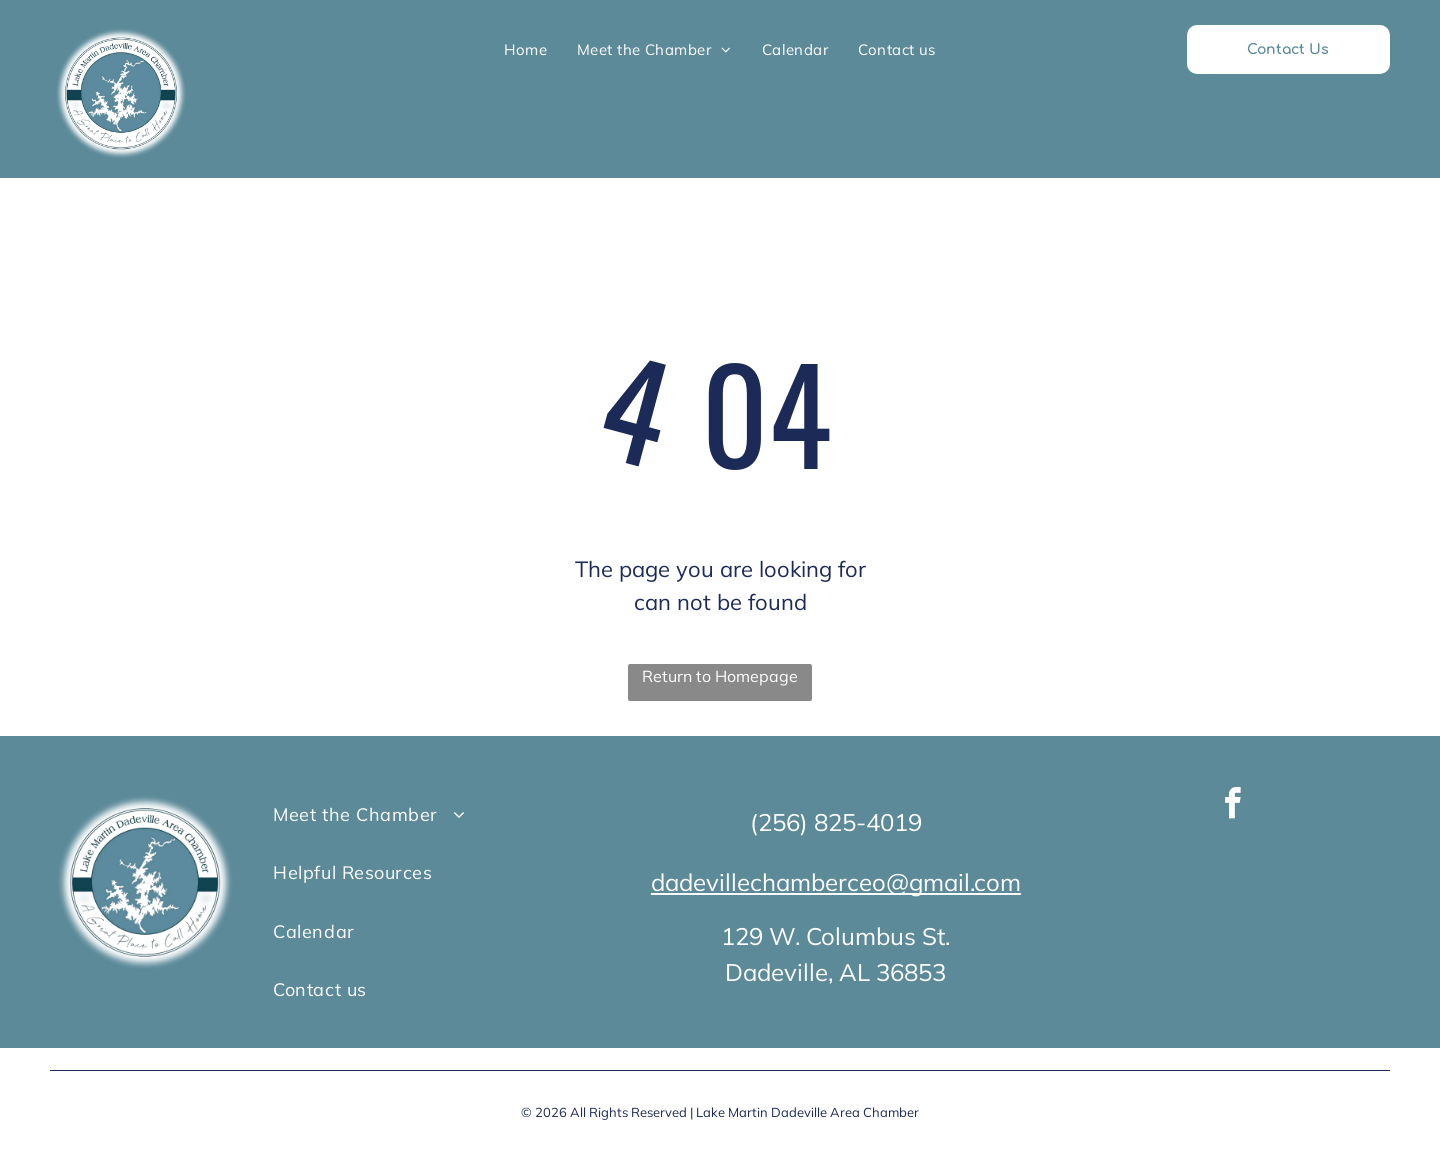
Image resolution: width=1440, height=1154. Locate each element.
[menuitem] (525, 49)
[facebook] (1233, 806)
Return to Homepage (720, 676)
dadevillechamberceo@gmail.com (836, 882)
